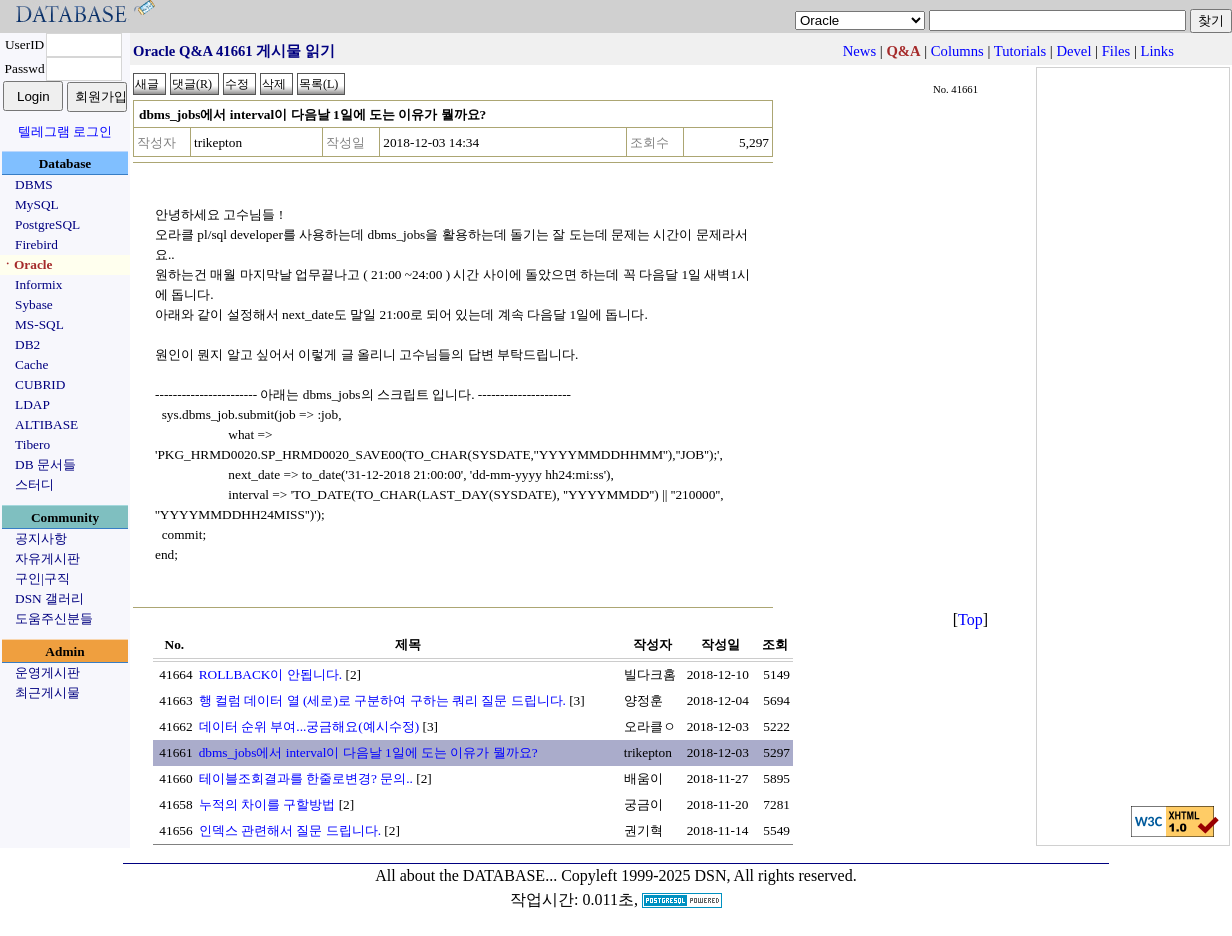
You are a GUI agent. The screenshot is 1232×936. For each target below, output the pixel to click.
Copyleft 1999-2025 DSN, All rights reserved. (709, 875)
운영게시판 (47, 672)
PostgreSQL (47, 224)
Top (970, 619)
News (859, 51)
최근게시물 (47, 692)
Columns (957, 51)
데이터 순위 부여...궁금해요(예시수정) (309, 726)
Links (1157, 51)
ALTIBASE (46, 424)
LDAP (32, 404)
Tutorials (1020, 51)
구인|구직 (42, 578)
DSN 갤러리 (49, 598)
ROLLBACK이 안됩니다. (271, 674)
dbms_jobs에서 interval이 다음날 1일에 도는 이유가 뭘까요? (368, 752)
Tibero (32, 444)
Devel (1073, 51)
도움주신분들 (54, 618)
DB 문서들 (45, 464)
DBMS (34, 184)
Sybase (34, 304)
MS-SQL (39, 324)
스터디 (34, 484)
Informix (38, 284)
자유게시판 (47, 558)
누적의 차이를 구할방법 (267, 804)
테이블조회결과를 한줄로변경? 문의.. (306, 778)
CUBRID (40, 384)
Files (1116, 51)
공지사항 (41, 538)
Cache (31, 364)
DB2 (27, 344)
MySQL (37, 204)
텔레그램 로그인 (65, 131)
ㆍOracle (26, 264)
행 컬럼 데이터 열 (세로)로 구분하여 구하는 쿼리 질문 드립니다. (382, 700)
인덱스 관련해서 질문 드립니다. (290, 830)
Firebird (36, 244)
